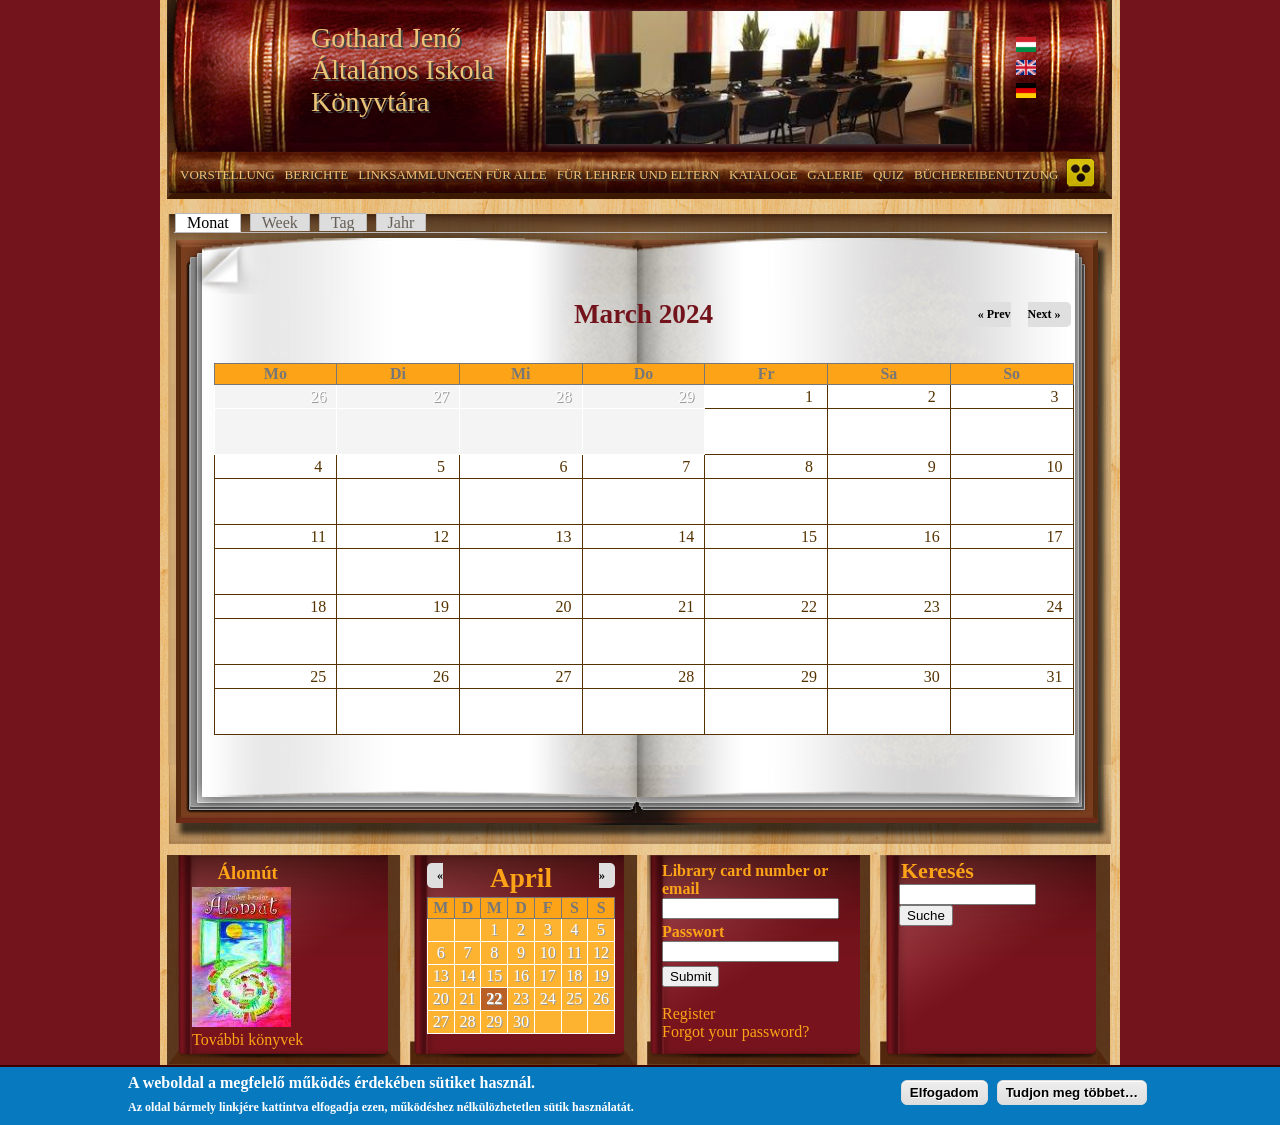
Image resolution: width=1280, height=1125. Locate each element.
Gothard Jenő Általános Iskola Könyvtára (402, 69)
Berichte (317, 174)
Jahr (401, 222)
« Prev (994, 314)
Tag (343, 222)
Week (280, 222)
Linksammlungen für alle (452, 174)
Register (688, 1013)
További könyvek (247, 1039)
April (521, 878)
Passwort (693, 931)
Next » (1044, 314)
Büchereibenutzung (986, 174)
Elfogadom (944, 1093)
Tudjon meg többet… (1072, 1093)
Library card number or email (745, 879)
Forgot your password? (735, 1031)
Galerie (835, 174)
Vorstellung (227, 174)
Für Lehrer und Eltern (638, 174)
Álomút (248, 872)
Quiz (888, 174)
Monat (214, 222)
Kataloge (763, 174)
